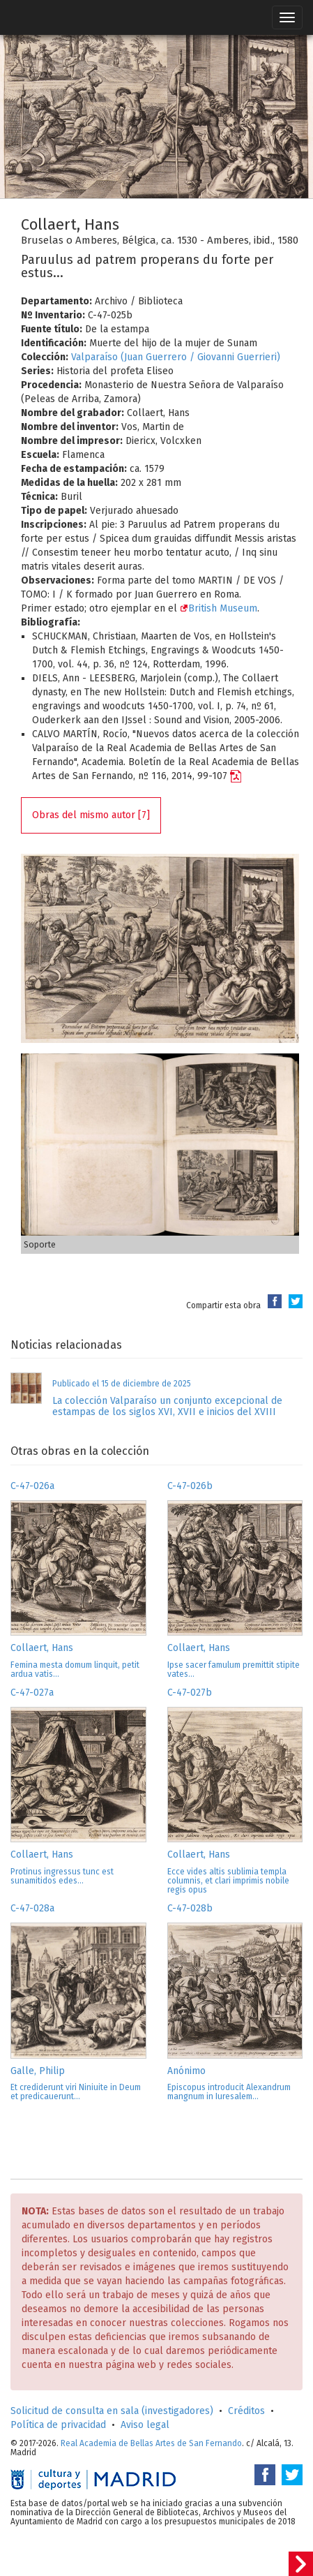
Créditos (246, 2411)
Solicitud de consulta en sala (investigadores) (111, 2411)
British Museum (218, 608)
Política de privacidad (58, 2425)
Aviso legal (145, 2425)
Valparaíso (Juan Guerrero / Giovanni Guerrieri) (175, 357)
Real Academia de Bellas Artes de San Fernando (151, 2443)
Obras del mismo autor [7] (91, 815)
